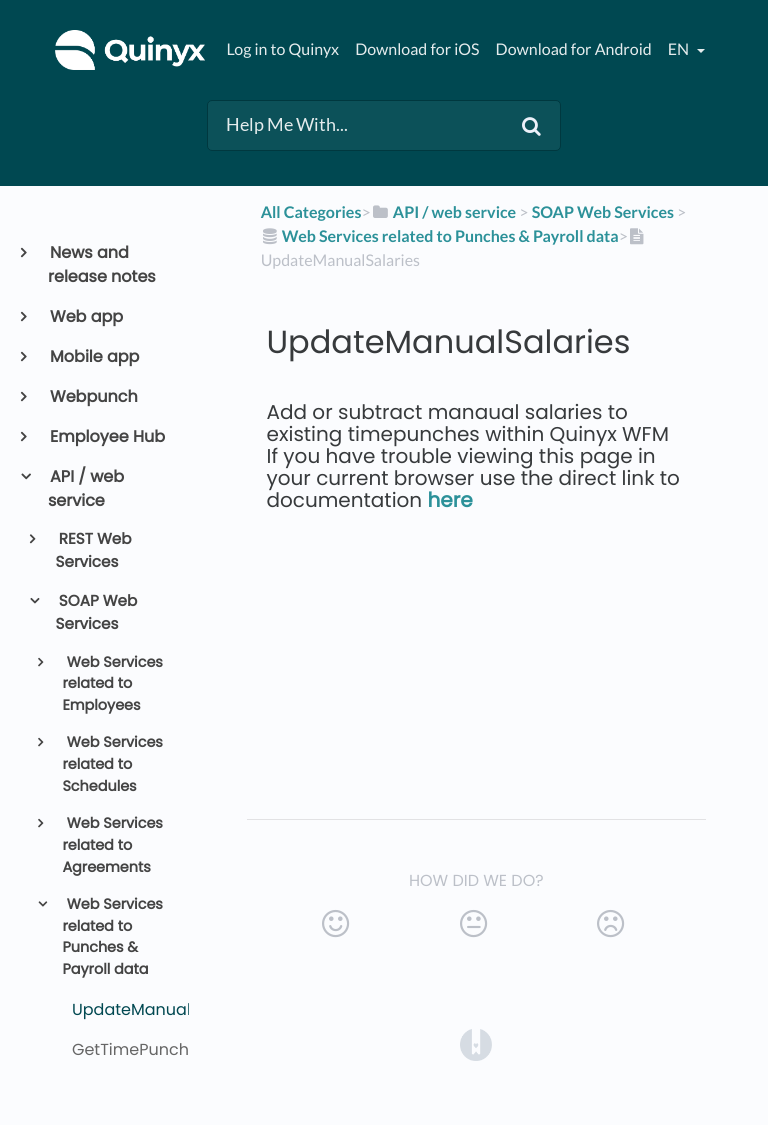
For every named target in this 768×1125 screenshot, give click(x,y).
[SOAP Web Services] (603, 212)
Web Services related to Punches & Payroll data (112, 937)
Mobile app (93, 356)
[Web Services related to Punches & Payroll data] (440, 236)
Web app (85, 316)
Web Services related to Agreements (112, 845)
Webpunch (93, 396)
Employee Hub (106, 436)
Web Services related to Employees (112, 684)
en (680, 49)
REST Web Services (94, 551)
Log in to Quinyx (282, 49)
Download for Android (574, 49)
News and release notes (102, 264)
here (450, 500)
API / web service (86, 488)
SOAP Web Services (97, 613)
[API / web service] (444, 212)
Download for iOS (417, 49)
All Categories (311, 212)
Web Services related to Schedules (112, 764)
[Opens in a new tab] (476, 1044)
